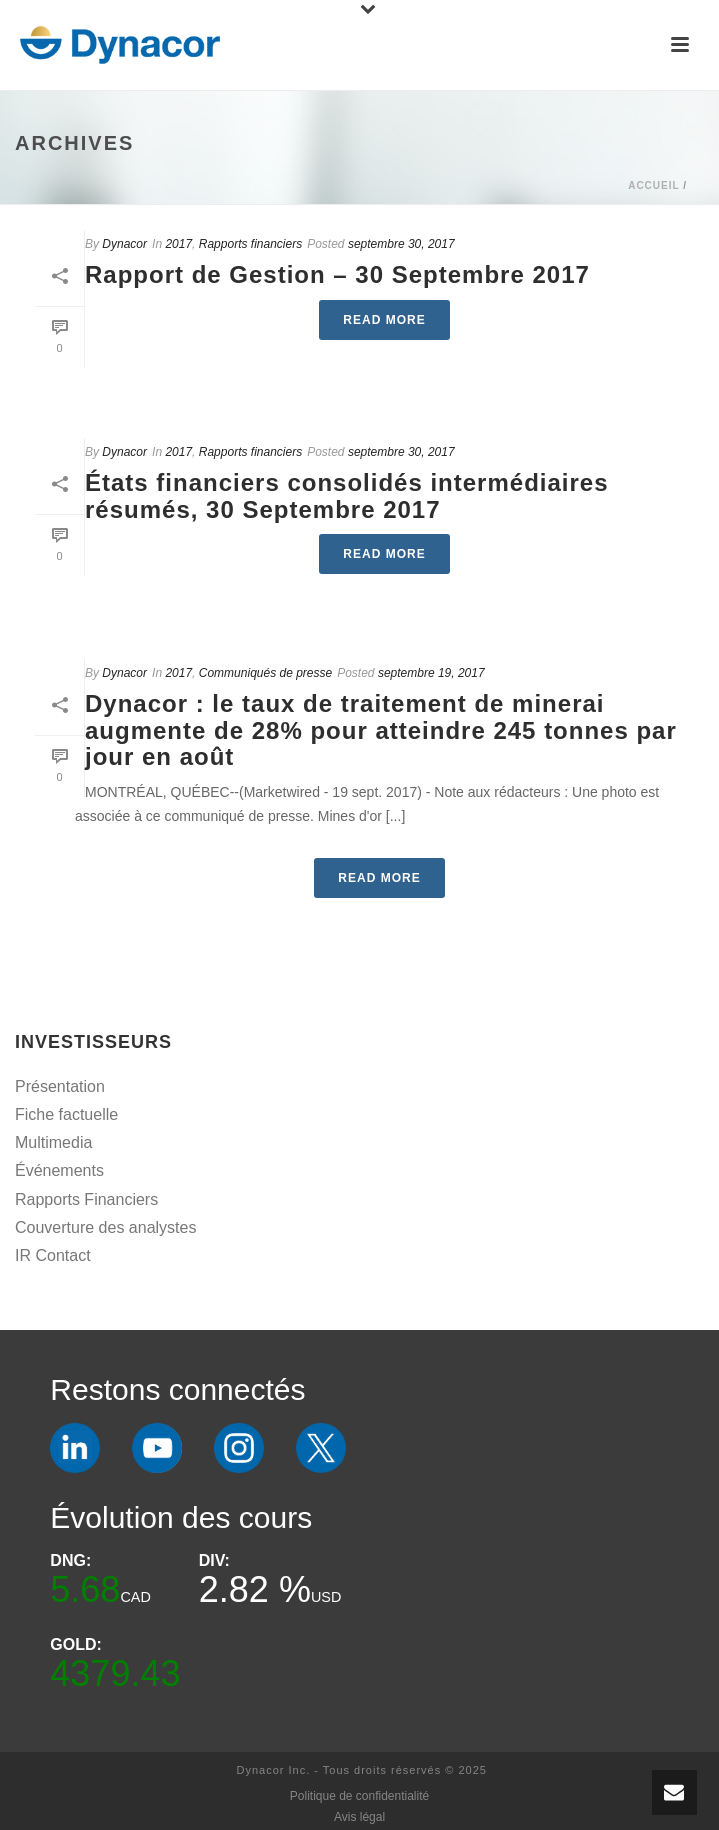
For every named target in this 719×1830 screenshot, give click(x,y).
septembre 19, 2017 (431, 673)
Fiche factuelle (66, 1114)
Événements (59, 1170)
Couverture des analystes (105, 1227)
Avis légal (359, 1817)
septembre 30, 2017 (401, 244)
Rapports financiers (250, 244)
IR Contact (53, 1255)
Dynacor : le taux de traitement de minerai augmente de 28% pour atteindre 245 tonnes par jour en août (381, 730)
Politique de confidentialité (359, 1796)
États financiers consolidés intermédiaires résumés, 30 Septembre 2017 (347, 495)
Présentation (60, 1086)
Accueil (653, 185)
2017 (178, 244)
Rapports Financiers (86, 1199)
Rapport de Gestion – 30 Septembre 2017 (337, 274)
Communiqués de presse (265, 673)
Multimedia (53, 1142)
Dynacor (124, 244)
